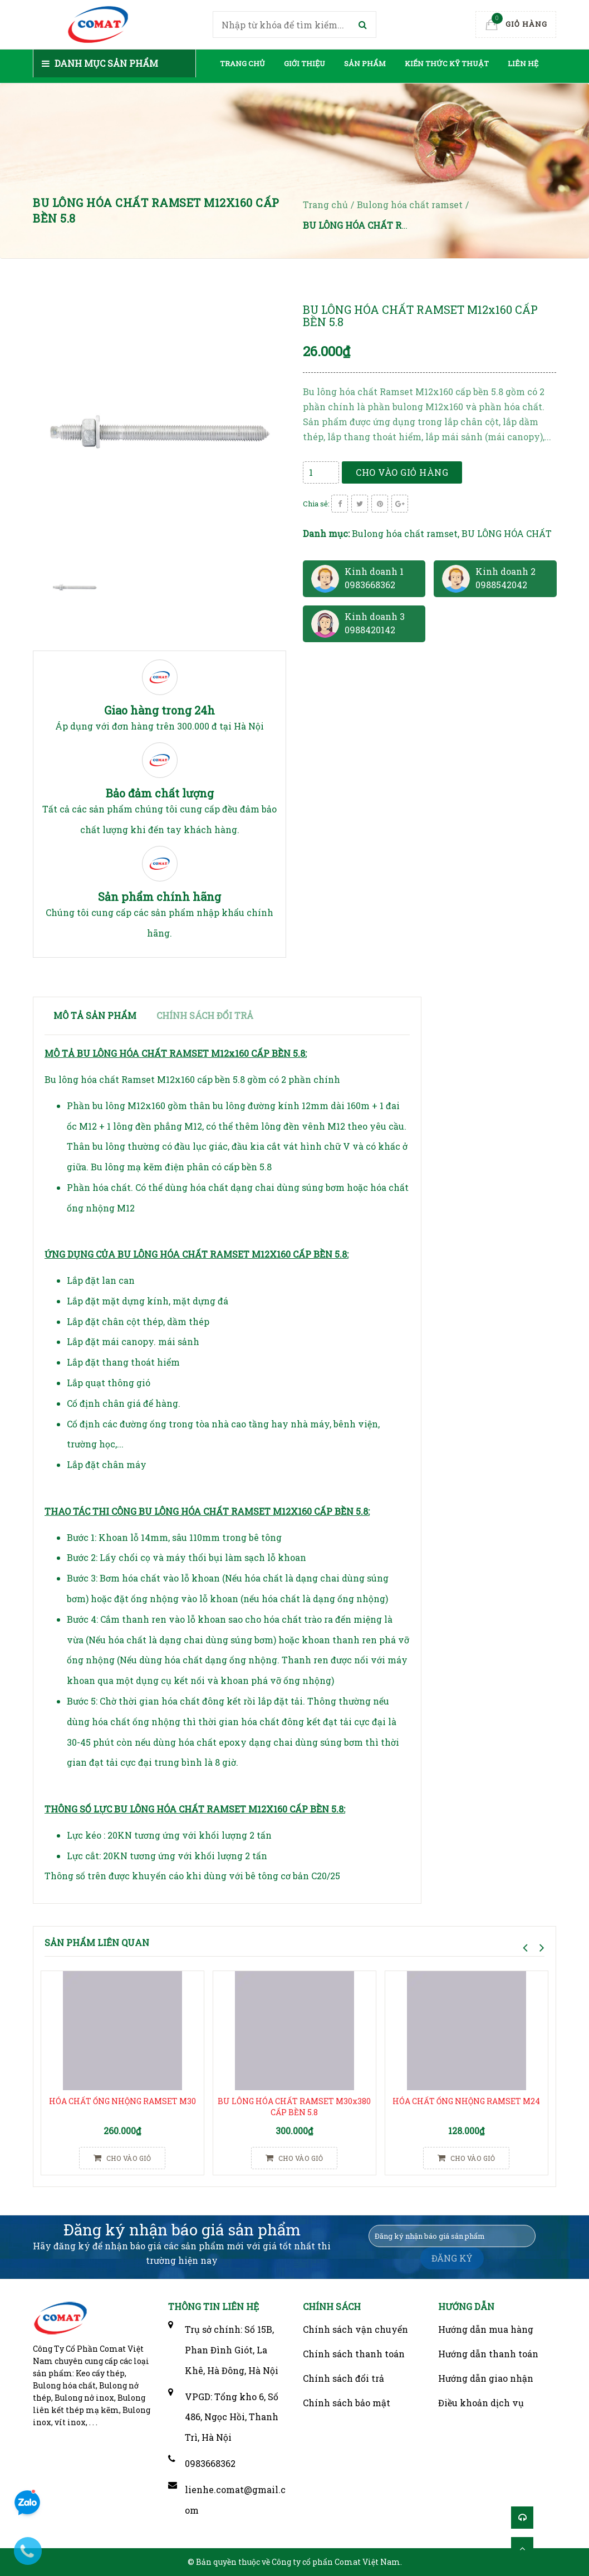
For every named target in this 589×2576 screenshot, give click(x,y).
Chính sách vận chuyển (355, 2329)
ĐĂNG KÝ (452, 2258)
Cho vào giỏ (122, 2158)
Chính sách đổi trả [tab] (204, 1015)
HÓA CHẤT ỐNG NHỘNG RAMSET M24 (466, 2101)
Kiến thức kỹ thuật (447, 63)
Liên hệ (523, 63)
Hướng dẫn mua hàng (485, 2329)
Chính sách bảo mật (346, 2402)
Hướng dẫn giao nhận (485, 2378)
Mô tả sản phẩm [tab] (94, 1015)
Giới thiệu (304, 63)
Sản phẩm (365, 63)
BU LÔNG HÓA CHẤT (507, 533)
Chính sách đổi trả (343, 2378)
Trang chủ (242, 63)
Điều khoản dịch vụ (481, 2402)
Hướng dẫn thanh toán (488, 2354)
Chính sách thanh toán (354, 2354)
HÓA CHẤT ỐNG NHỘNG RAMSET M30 (122, 2101)
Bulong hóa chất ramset (405, 533)
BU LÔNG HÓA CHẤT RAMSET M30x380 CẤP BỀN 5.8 (294, 2106)
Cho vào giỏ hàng (402, 472)
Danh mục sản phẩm (100, 63)
